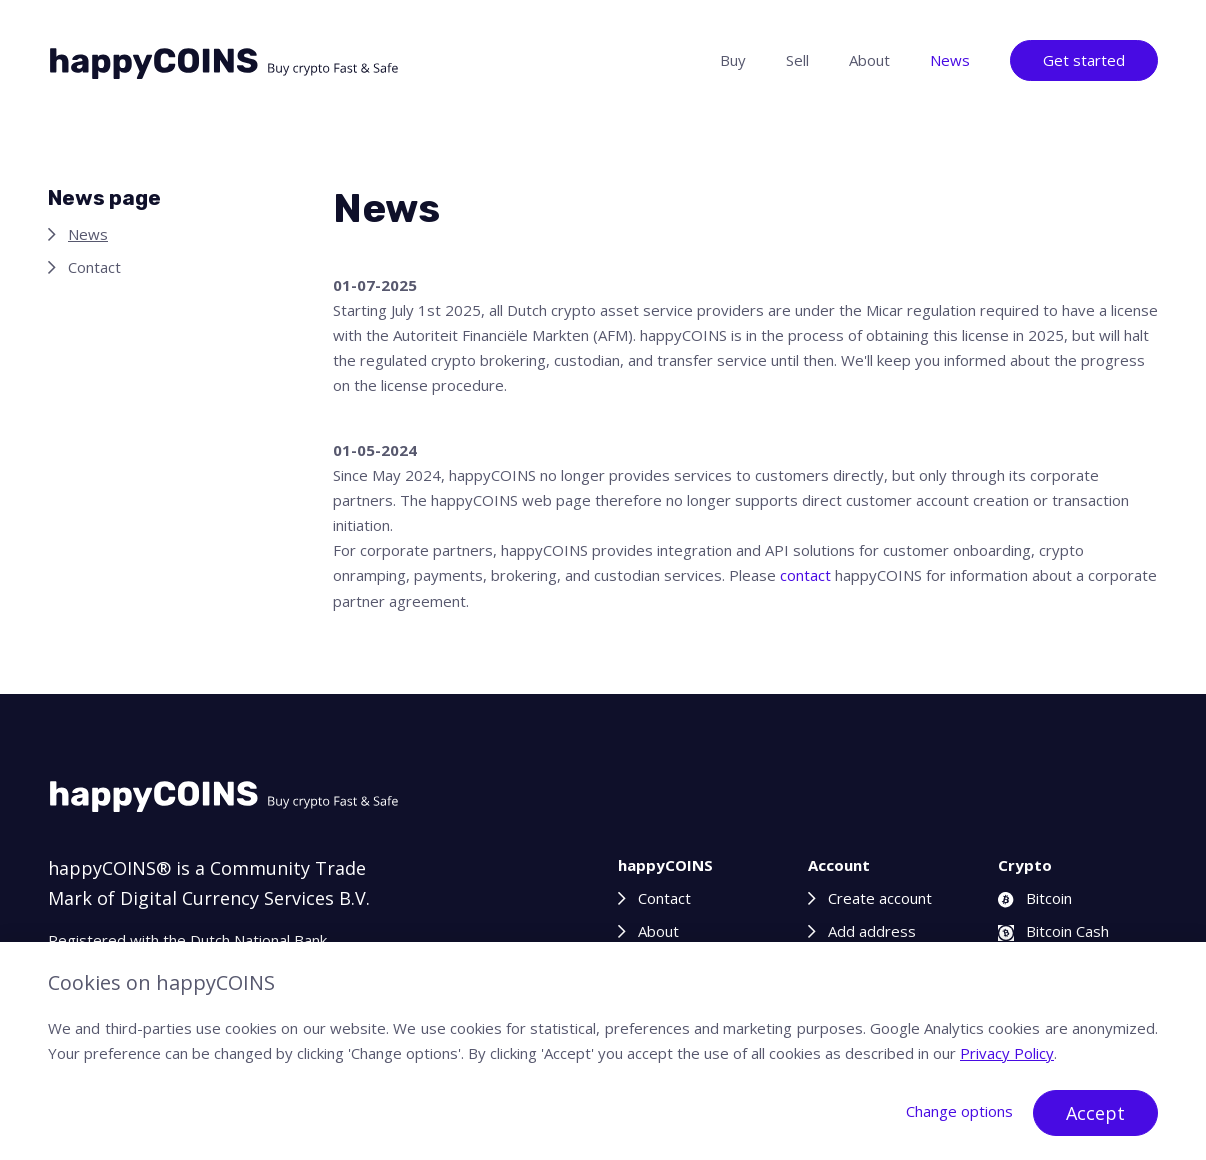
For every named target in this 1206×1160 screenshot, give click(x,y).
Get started (1084, 60)
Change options (959, 1111)
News (950, 60)
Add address (872, 931)
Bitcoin (1035, 898)
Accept (1095, 1113)
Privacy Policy (1007, 1053)
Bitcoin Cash (1053, 931)
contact (805, 575)
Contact (94, 267)
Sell (797, 60)
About (869, 60)
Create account (880, 898)
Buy (733, 60)
